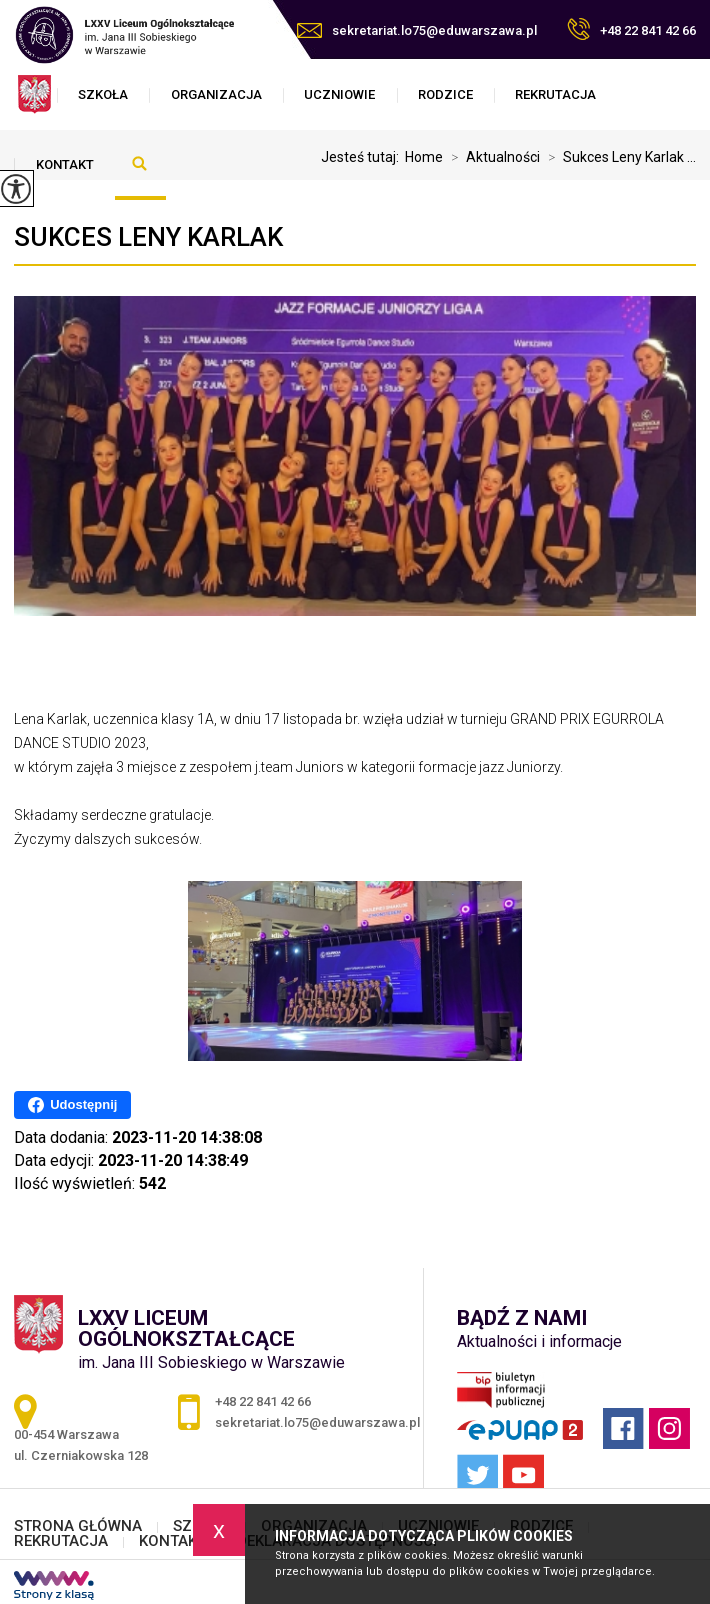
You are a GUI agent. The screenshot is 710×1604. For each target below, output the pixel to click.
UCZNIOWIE (339, 94)
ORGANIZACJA (216, 94)
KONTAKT (65, 164)
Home (424, 157)
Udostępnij (72, 1105)
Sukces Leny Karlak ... (618, 157)
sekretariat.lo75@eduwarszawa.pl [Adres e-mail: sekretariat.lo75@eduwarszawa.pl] (317, 1422)
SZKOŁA (103, 94)
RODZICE (445, 94)
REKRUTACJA (555, 94)
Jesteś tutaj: (363, 157)
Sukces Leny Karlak (148, 237)
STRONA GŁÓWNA (78, 1526)
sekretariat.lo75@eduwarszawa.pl (417, 30)
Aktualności (491, 157)
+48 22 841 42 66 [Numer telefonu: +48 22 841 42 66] (263, 1401)
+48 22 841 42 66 (631, 29)
